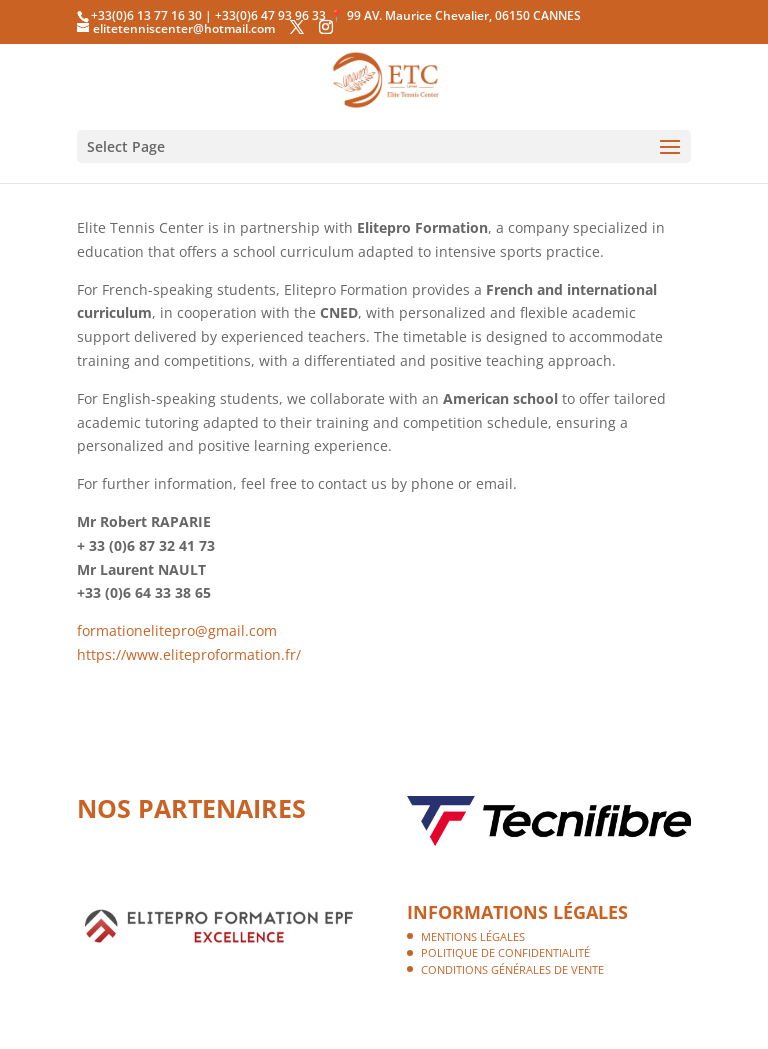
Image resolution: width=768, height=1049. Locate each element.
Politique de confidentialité (505, 952)
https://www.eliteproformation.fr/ (189, 654)
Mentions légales (473, 936)
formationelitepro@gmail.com (177, 630)
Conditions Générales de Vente (512, 969)
